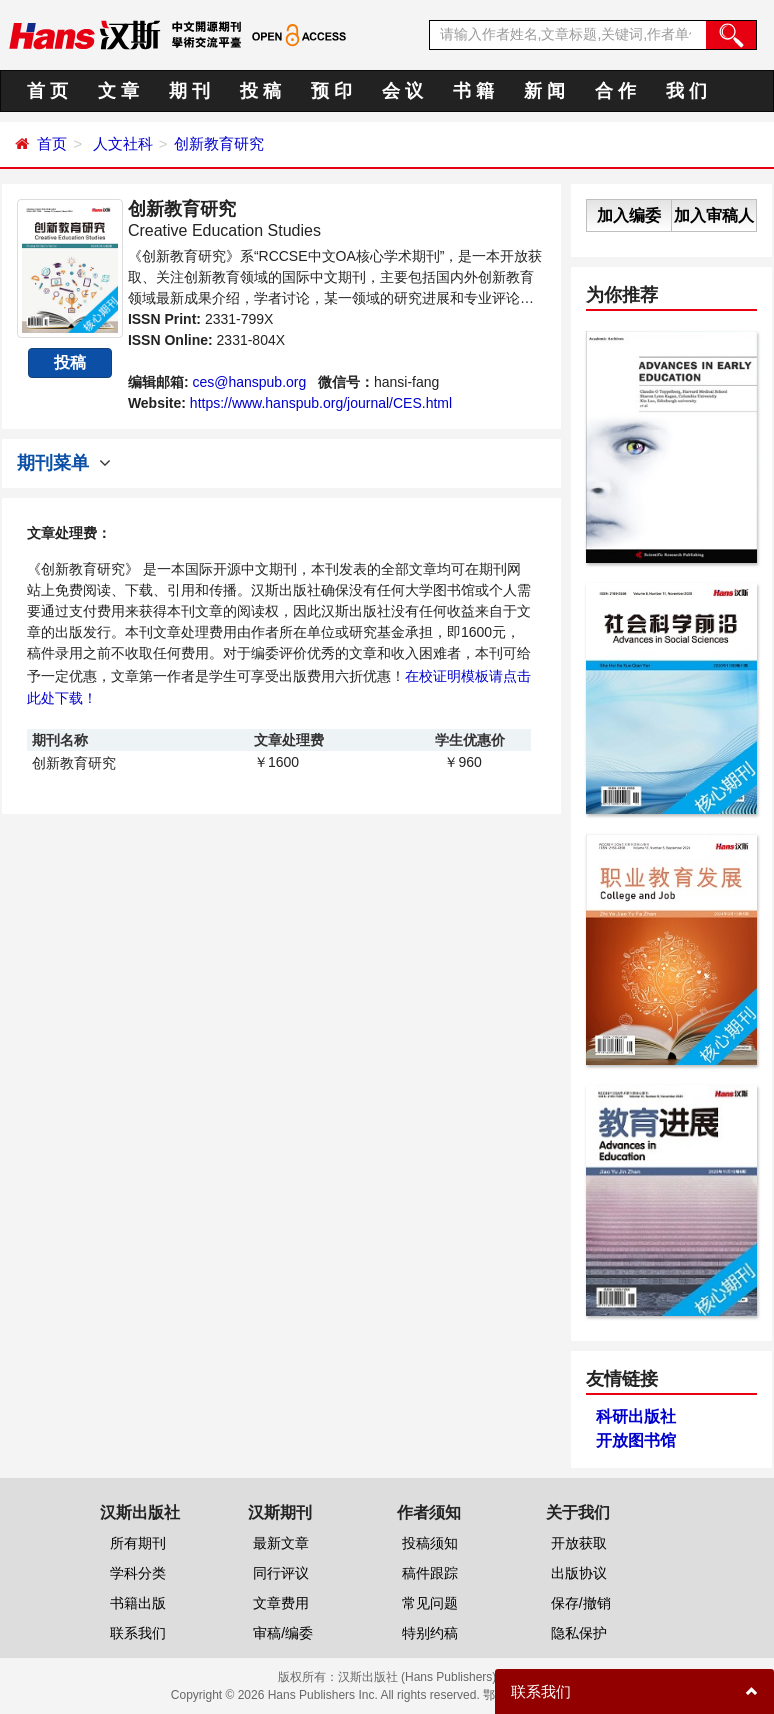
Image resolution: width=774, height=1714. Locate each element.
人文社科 (123, 143)
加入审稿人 (714, 215)
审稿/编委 (283, 1633)
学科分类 (138, 1573)
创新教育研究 (219, 143)
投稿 (70, 362)
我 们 (686, 91)
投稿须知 (430, 1543)
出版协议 (579, 1573)
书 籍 (473, 91)
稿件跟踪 (430, 1573)
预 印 (331, 91)
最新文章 (281, 1543)
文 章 (118, 91)
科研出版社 (636, 1416)
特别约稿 (430, 1633)
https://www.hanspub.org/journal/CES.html (321, 403)
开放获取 (579, 1543)
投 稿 (260, 91)
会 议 (402, 91)
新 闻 (544, 91)
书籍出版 (138, 1603)
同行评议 (281, 1573)
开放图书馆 (636, 1440)
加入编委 (629, 215)
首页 (52, 143)
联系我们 (138, 1633)
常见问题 (430, 1603)
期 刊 (189, 91)
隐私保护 (579, 1633)
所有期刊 (138, 1543)
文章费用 (281, 1603)
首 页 (47, 91)
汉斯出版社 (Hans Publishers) (417, 1677)
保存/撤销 (581, 1603)
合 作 (615, 91)
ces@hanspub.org (249, 382)
